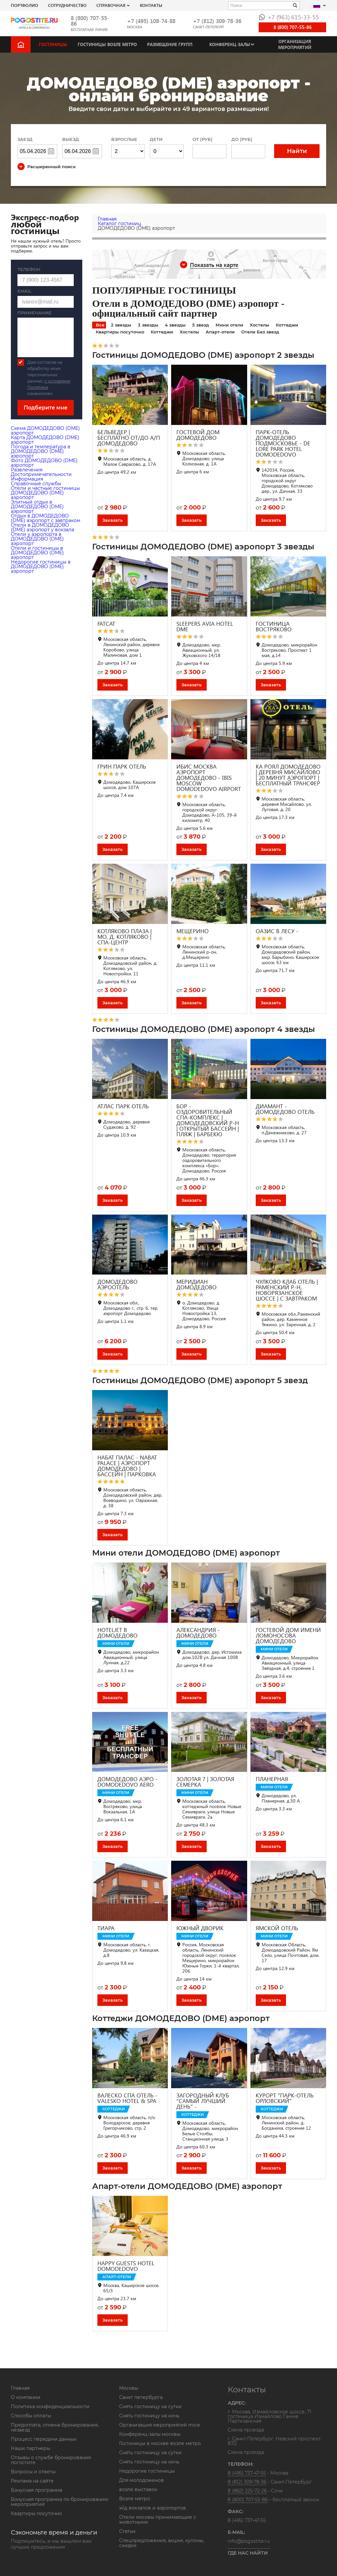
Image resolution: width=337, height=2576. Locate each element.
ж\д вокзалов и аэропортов (152, 2508)
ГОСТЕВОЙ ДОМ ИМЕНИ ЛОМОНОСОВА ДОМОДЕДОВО (288, 1635)
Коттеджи (287, 325)
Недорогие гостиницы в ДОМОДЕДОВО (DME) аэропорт (41, 566)
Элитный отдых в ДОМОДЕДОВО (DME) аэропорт (37, 506)
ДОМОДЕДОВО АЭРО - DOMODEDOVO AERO (127, 1781)
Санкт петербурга (141, 2397)
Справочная (110, 5)
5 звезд (200, 325)
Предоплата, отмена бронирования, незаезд (55, 2427)
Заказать (112, 520)
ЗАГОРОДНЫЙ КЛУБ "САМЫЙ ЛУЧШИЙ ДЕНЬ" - (202, 2100)
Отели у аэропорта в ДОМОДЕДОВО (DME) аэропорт (37, 538)
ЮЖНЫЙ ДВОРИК (199, 1928)
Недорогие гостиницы (147, 2471)
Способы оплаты (31, 2416)
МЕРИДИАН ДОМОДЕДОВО (196, 1284)
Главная (20, 2388)
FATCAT (106, 623)
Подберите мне (45, 408)
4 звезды (175, 325)
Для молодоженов (141, 2480)
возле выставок (138, 2489)
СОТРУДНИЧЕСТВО (67, 5)
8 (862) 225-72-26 (247, 2491)
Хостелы (259, 325)
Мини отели (229, 325)
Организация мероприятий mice (159, 2425)
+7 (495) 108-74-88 (151, 21)
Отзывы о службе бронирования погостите (51, 2460)
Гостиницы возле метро (107, 44)
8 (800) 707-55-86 (90, 20)
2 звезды (121, 325)
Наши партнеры (30, 2448)
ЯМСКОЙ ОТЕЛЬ (277, 1928)
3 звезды (148, 325)
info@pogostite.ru (249, 2541)
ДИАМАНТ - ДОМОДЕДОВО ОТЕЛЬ (285, 1109)
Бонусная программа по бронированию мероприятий (59, 2501)
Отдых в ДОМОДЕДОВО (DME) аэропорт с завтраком (45, 518)
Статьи (127, 2531)
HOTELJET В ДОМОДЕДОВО (117, 1632)
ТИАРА (106, 1928)
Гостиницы (53, 44)
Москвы (128, 2388)
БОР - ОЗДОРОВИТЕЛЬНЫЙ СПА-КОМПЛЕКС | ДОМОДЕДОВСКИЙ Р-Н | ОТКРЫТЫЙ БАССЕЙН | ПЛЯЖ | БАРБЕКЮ (207, 1120)
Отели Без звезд (260, 331)
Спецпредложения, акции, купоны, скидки (161, 2542)
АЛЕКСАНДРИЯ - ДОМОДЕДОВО (198, 1632)
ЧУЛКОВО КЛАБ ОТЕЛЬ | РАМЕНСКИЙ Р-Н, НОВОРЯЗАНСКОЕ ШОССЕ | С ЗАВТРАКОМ (287, 1290)
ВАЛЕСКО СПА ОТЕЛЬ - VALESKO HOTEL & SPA (127, 2098)
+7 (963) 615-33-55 (289, 17)
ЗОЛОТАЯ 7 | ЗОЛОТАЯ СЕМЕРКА (205, 1781)
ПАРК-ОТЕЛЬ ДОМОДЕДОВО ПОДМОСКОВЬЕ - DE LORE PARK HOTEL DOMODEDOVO (283, 443)
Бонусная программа (36, 2490)
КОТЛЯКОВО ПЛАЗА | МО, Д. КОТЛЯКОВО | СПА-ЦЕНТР (124, 936)
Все (100, 325)
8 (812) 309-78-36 (247, 2482)
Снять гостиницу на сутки (150, 2406)
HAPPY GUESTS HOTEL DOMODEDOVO (125, 2266)
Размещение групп (170, 44)
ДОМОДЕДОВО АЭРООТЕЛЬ (117, 1284)
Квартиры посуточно (120, 331)
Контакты (151, 5)
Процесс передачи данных (43, 2439)
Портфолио (24, 5)
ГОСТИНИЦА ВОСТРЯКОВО (274, 626)
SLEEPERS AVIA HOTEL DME (204, 626)
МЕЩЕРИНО (192, 931)
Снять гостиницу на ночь (149, 2416)
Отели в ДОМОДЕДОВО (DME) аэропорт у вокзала (42, 527)
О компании (25, 2397)
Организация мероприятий (294, 44)
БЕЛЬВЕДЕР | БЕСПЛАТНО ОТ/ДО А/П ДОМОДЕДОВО (128, 437)
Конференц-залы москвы (149, 2434)
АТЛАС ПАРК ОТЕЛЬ (123, 1106)
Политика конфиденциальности (50, 2406)
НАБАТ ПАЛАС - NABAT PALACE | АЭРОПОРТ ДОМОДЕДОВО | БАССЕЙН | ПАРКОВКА (127, 1466)
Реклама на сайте (32, 2481)
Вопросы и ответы (33, 2472)
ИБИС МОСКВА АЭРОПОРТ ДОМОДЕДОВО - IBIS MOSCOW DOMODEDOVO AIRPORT (208, 778)
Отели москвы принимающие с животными (157, 2519)
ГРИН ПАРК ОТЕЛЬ (121, 766)
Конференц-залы (229, 44)
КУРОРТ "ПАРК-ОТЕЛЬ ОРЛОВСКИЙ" (285, 2098)
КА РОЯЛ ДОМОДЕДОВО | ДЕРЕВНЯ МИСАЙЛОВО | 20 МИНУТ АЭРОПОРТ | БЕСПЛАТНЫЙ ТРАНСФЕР (288, 775)
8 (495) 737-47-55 (247, 2473)
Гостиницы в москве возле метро (160, 2443)
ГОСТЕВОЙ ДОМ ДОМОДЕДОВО (198, 434)
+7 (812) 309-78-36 (217, 21)
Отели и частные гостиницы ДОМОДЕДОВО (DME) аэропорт (45, 492)
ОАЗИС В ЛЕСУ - (277, 931)
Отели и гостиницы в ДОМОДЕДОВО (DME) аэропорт (37, 552)
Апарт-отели (220, 331)
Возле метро (134, 2499)
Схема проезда (246, 2430)
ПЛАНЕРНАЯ (272, 1779)
